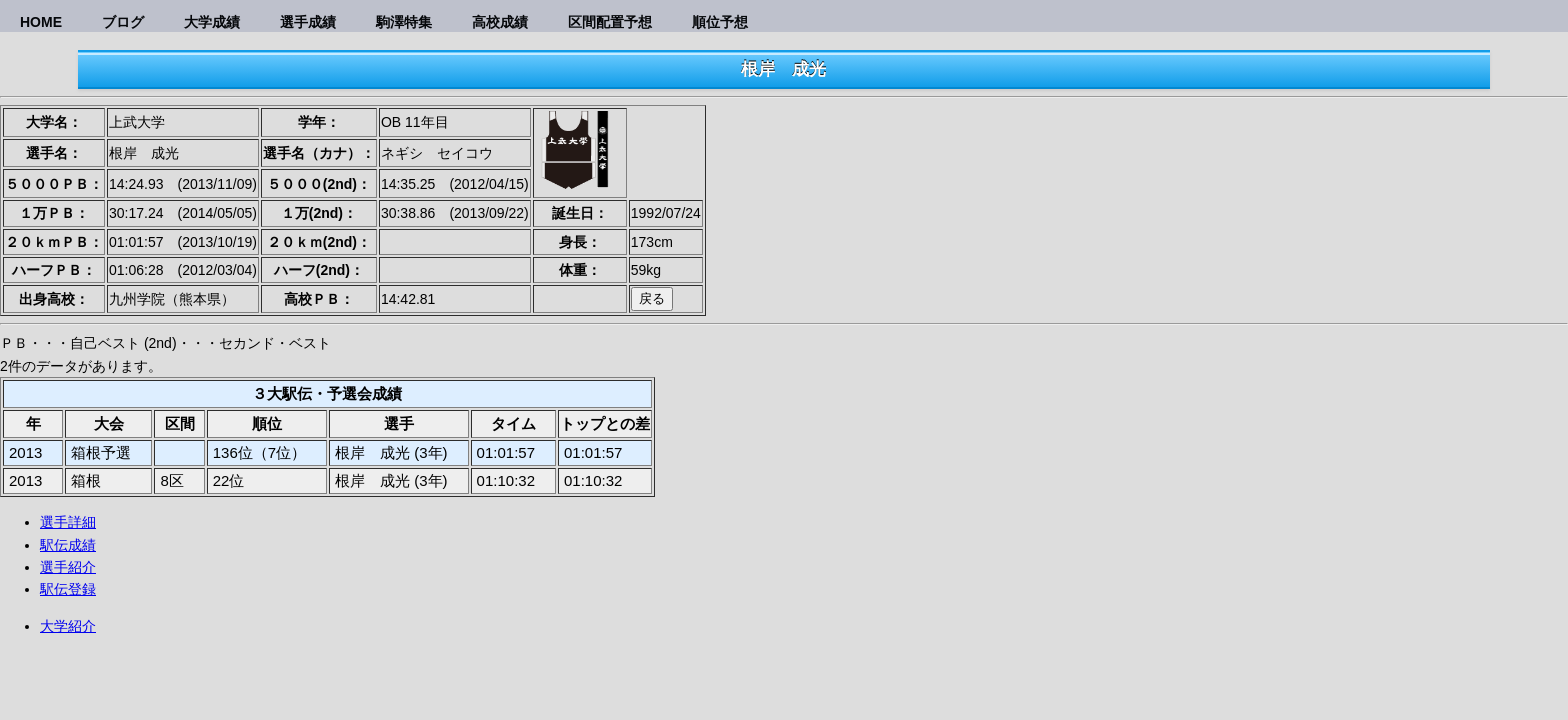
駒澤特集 (404, 22)
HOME (41, 22)
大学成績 (212, 22)
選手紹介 (68, 567)
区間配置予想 (610, 22)
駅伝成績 (68, 545)
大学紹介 (68, 626)
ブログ (123, 22)
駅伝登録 (68, 589)
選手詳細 (68, 522)
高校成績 (500, 22)
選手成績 (308, 22)
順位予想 (720, 22)
